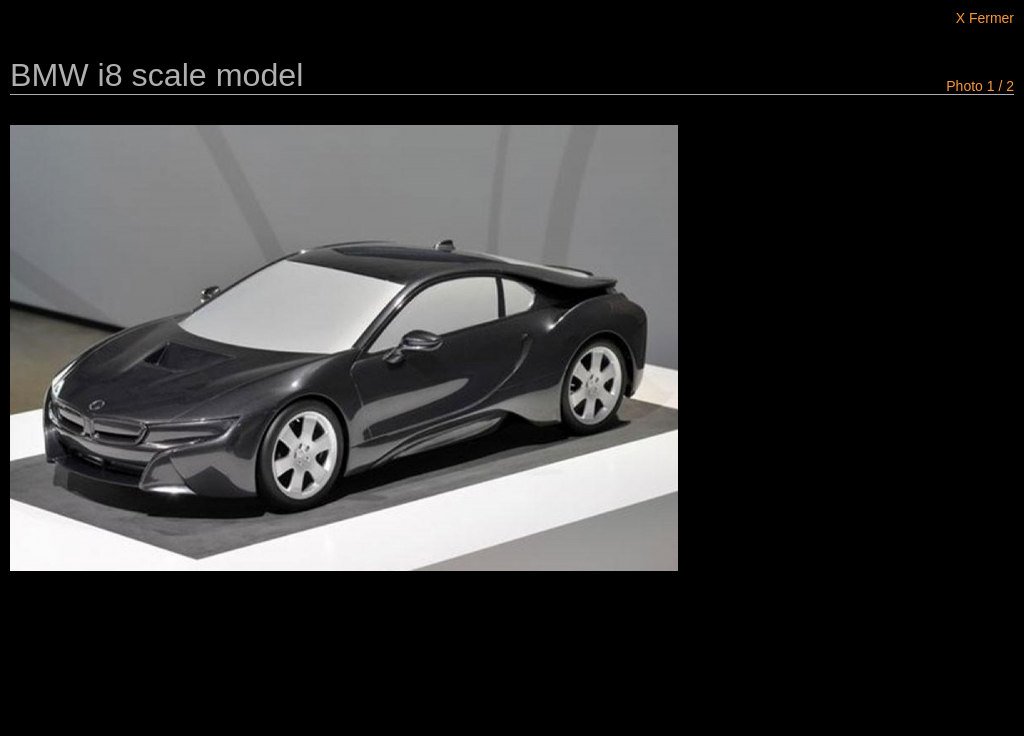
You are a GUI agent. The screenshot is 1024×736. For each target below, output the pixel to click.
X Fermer (985, 18)
